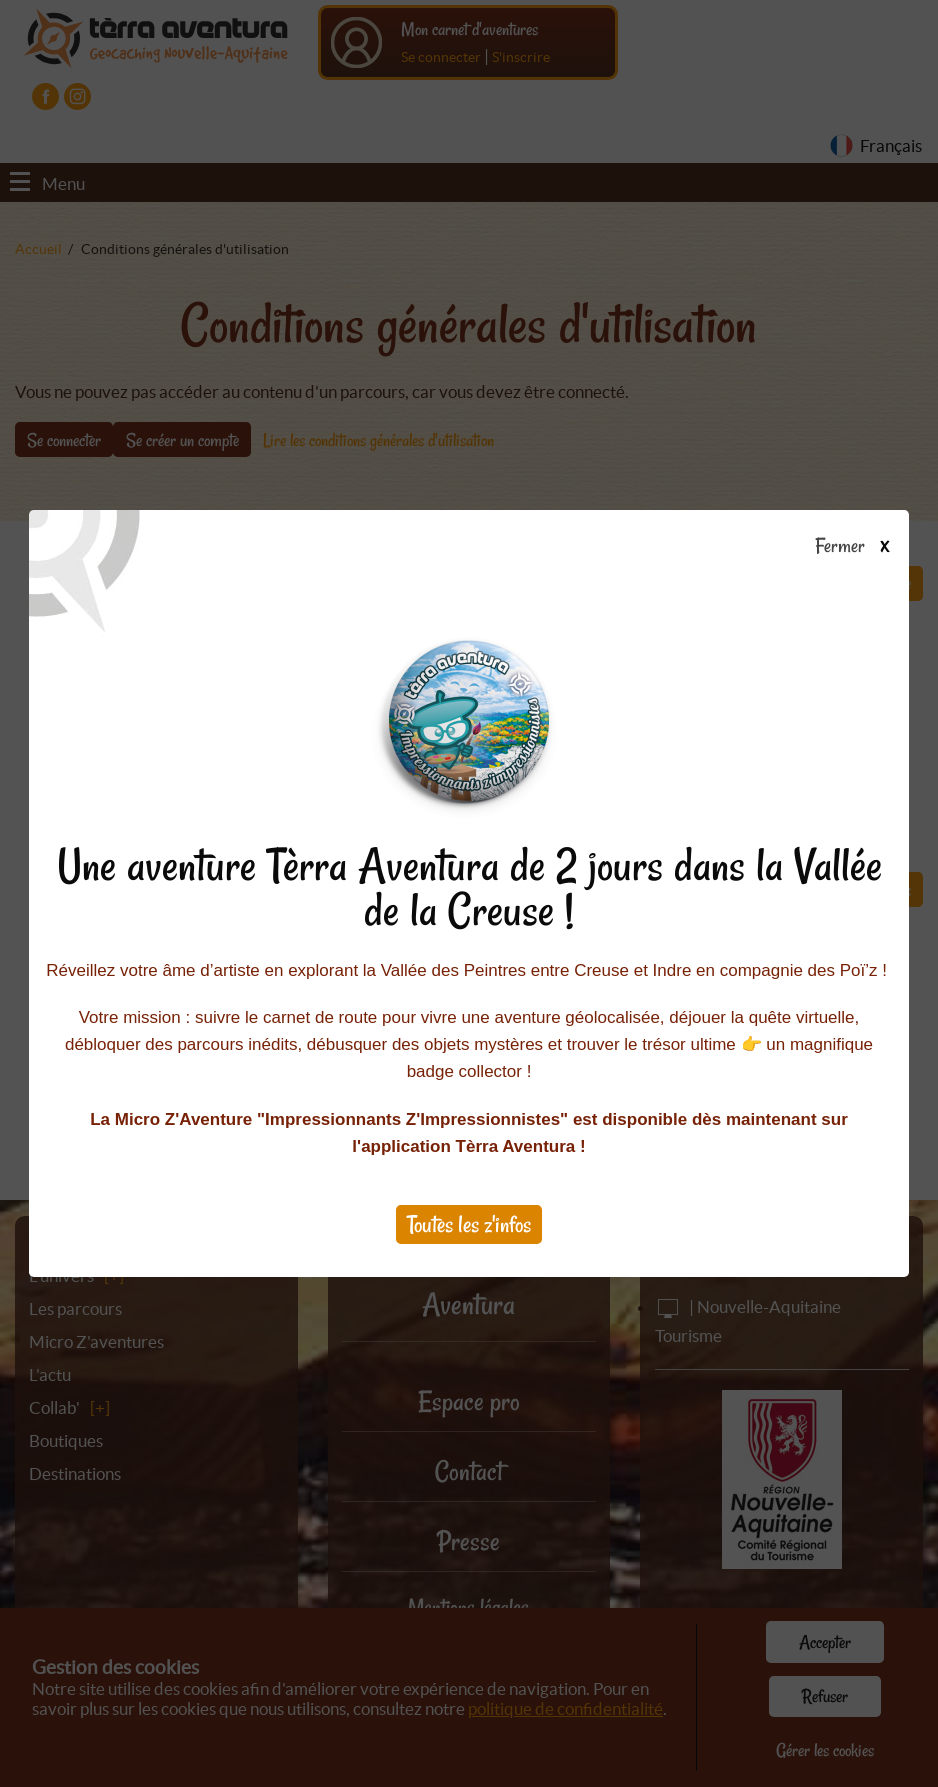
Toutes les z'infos (469, 1224)
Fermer (861, 547)
